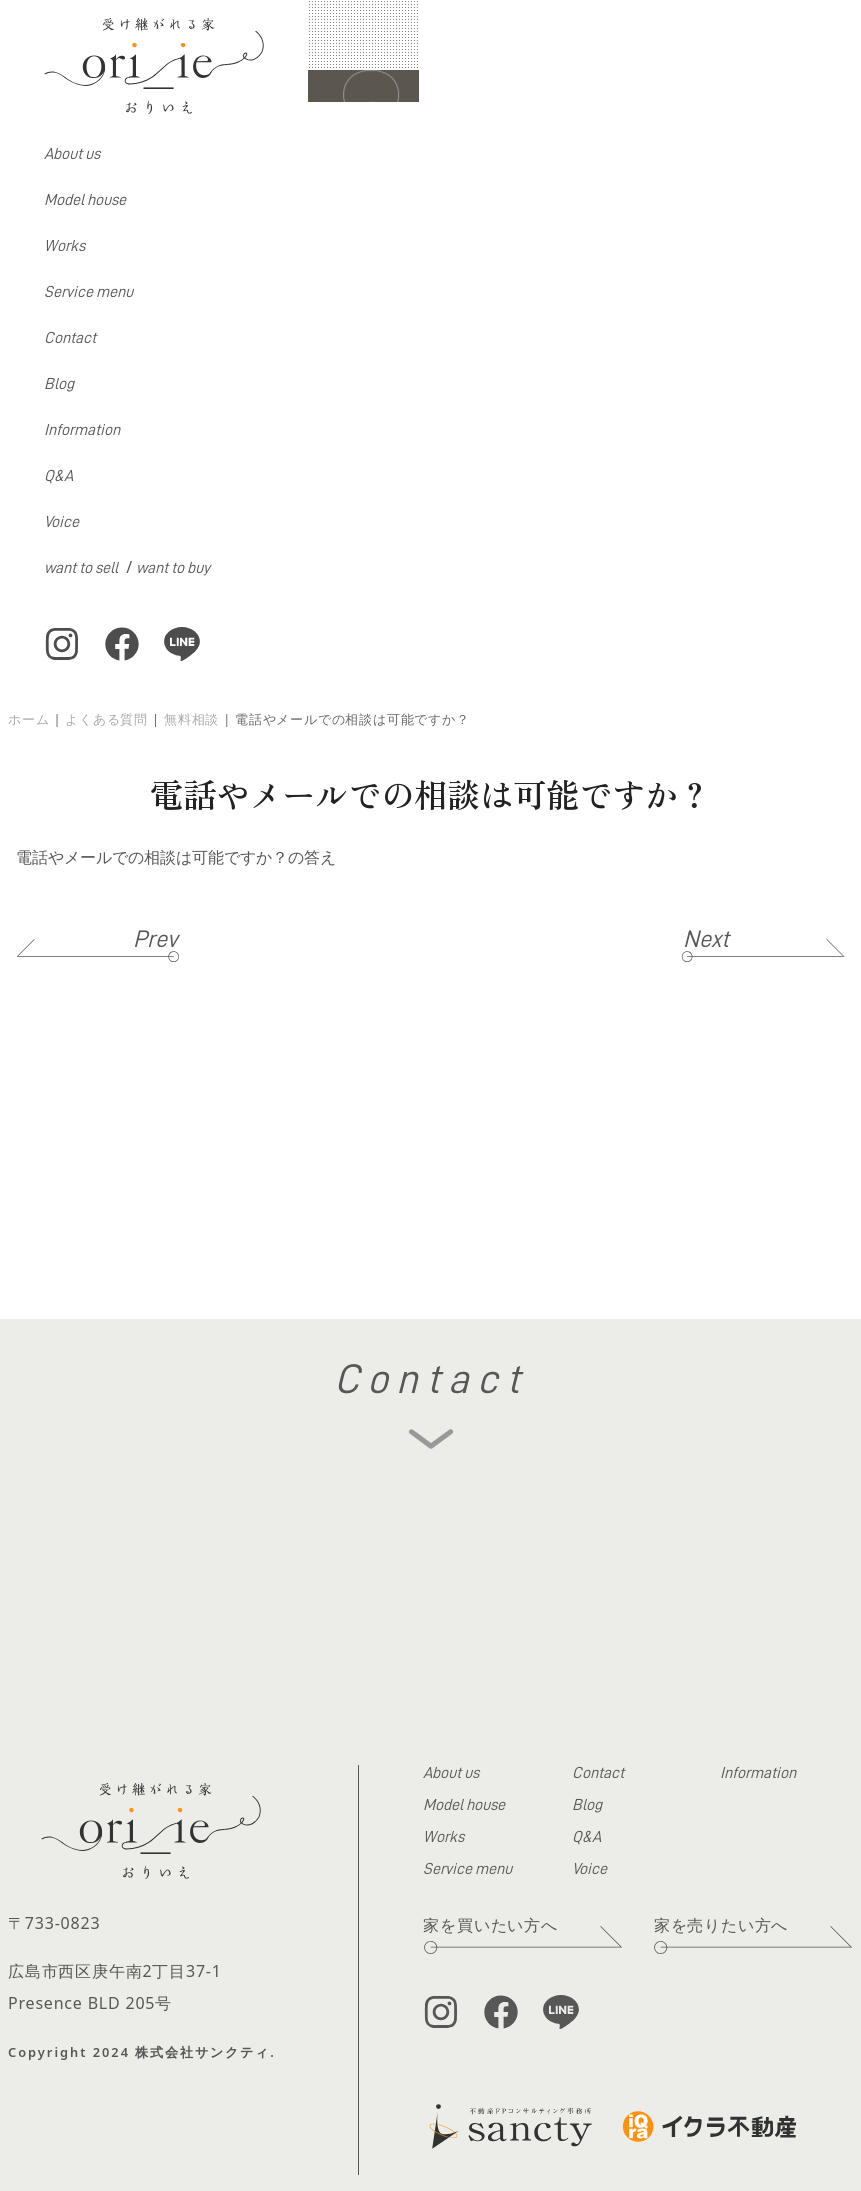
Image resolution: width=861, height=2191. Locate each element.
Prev (155, 939)
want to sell (81, 568)
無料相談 (191, 719)
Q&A (58, 476)
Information (82, 430)
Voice (61, 522)
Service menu (88, 292)
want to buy (173, 568)
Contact (70, 338)
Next (706, 939)
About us (72, 154)
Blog (59, 384)
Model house (85, 200)
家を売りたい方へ (721, 1925)
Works (64, 246)
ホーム (28, 719)
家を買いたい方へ (490, 1925)
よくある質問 (106, 719)
